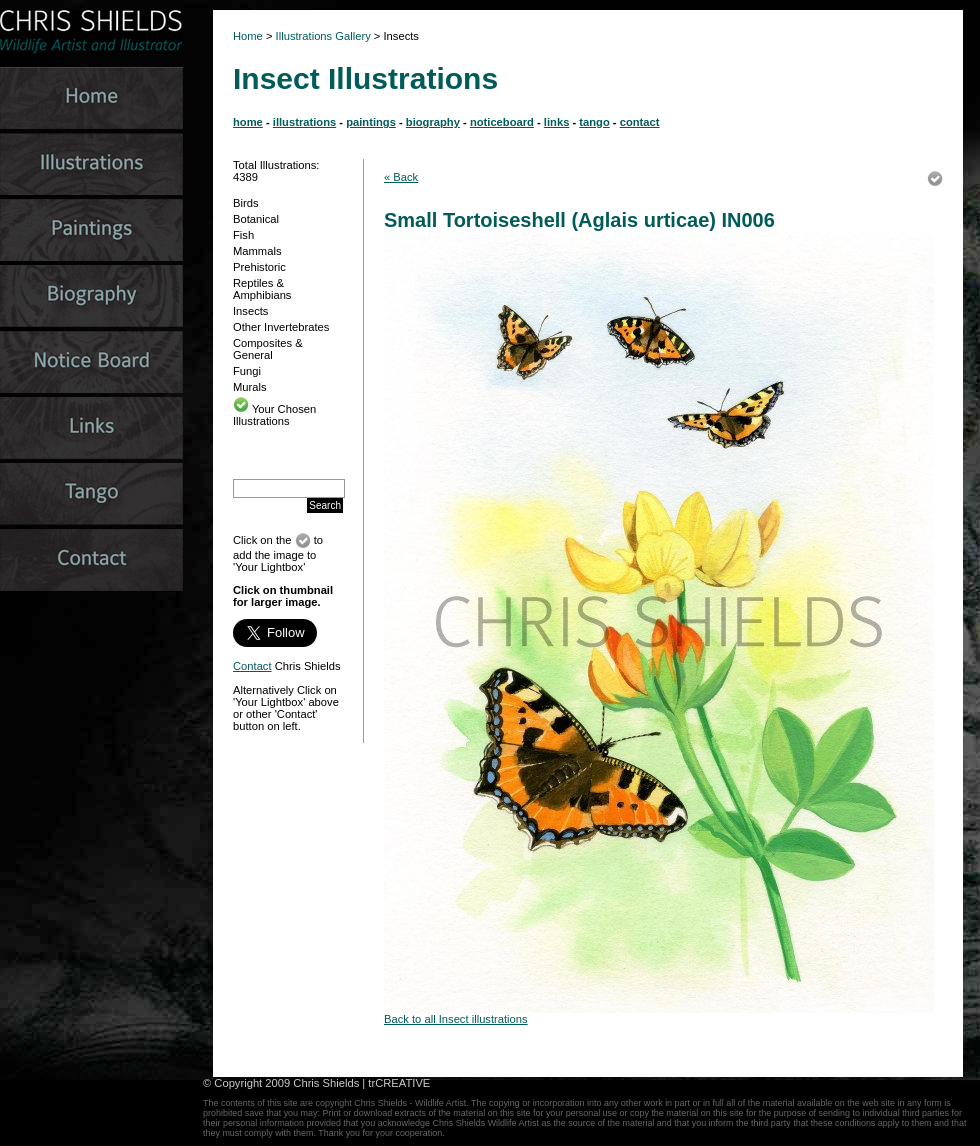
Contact (252, 666)
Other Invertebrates (281, 327)
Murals (250, 387)
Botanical (256, 219)
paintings (371, 122)
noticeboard (502, 122)
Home (248, 36)
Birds (246, 203)
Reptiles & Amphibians (262, 289)
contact (640, 122)
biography (433, 122)
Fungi (247, 371)
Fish (243, 235)
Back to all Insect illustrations (456, 1019)
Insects (250, 311)
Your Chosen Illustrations (274, 415)
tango (594, 122)
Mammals (257, 251)
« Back (401, 177)
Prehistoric (259, 267)
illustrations (304, 122)
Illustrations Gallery (322, 36)
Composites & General (268, 349)
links (557, 122)
